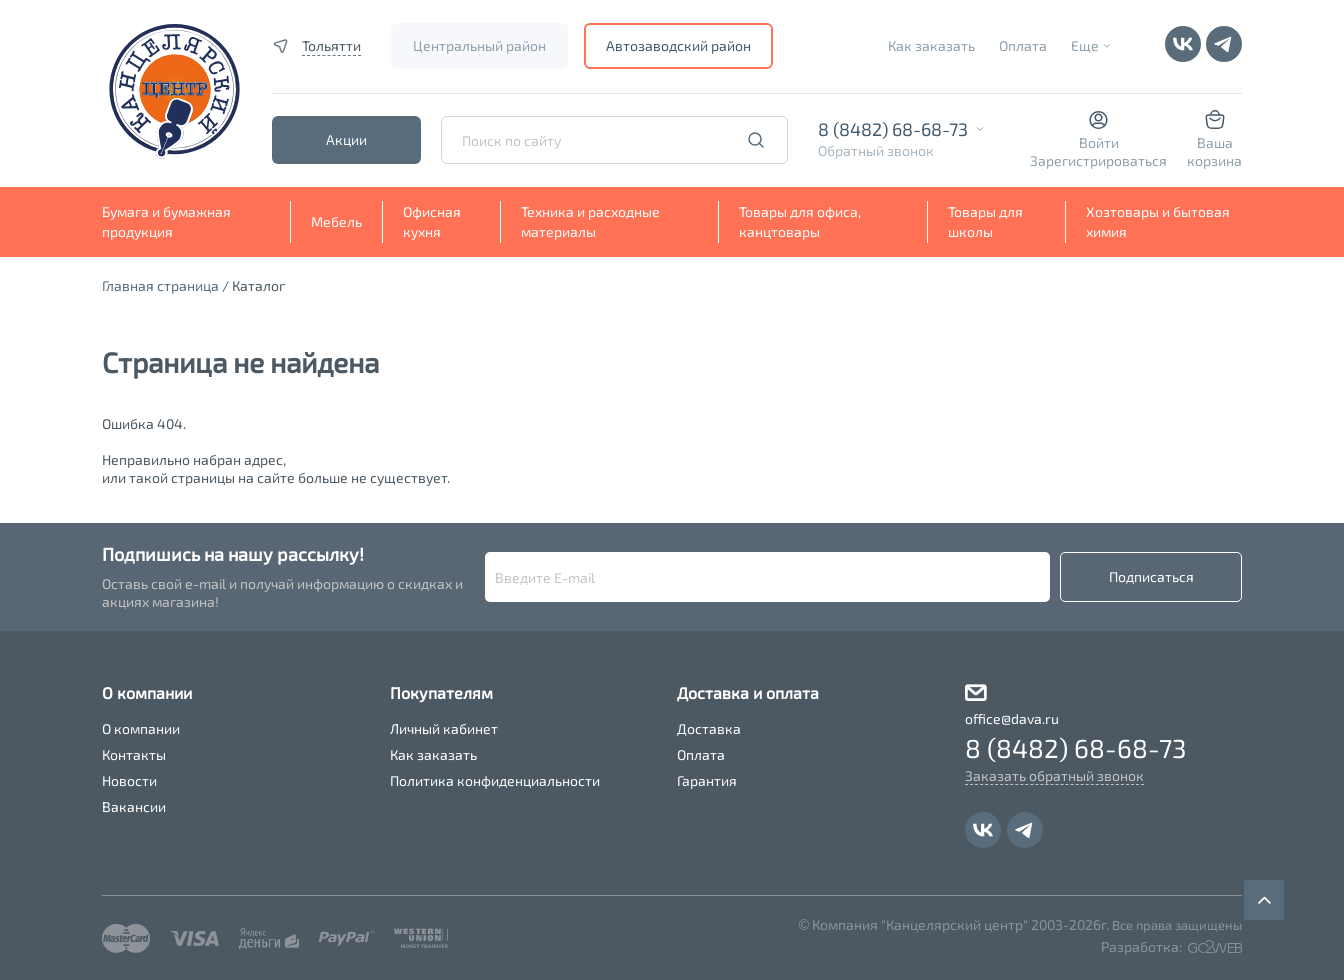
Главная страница (160, 285)
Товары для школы (985, 221)
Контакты (134, 754)
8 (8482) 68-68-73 (893, 129)
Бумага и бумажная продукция (166, 221)
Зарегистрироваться (1098, 160)
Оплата (1023, 45)
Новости (129, 780)
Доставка (709, 728)
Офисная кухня (432, 221)
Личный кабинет (444, 728)
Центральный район (479, 45)
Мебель (336, 221)
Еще (1085, 45)
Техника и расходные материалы (590, 221)
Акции (346, 139)
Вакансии (134, 806)
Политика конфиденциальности (495, 780)
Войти (1099, 142)
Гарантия (707, 780)
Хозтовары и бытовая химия (1158, 221)
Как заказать (931, 45)
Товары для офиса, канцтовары (800, 221)
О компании (141, 728)
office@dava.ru (1012, 718)
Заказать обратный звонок (1054, 775)
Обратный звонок (876, 150)
